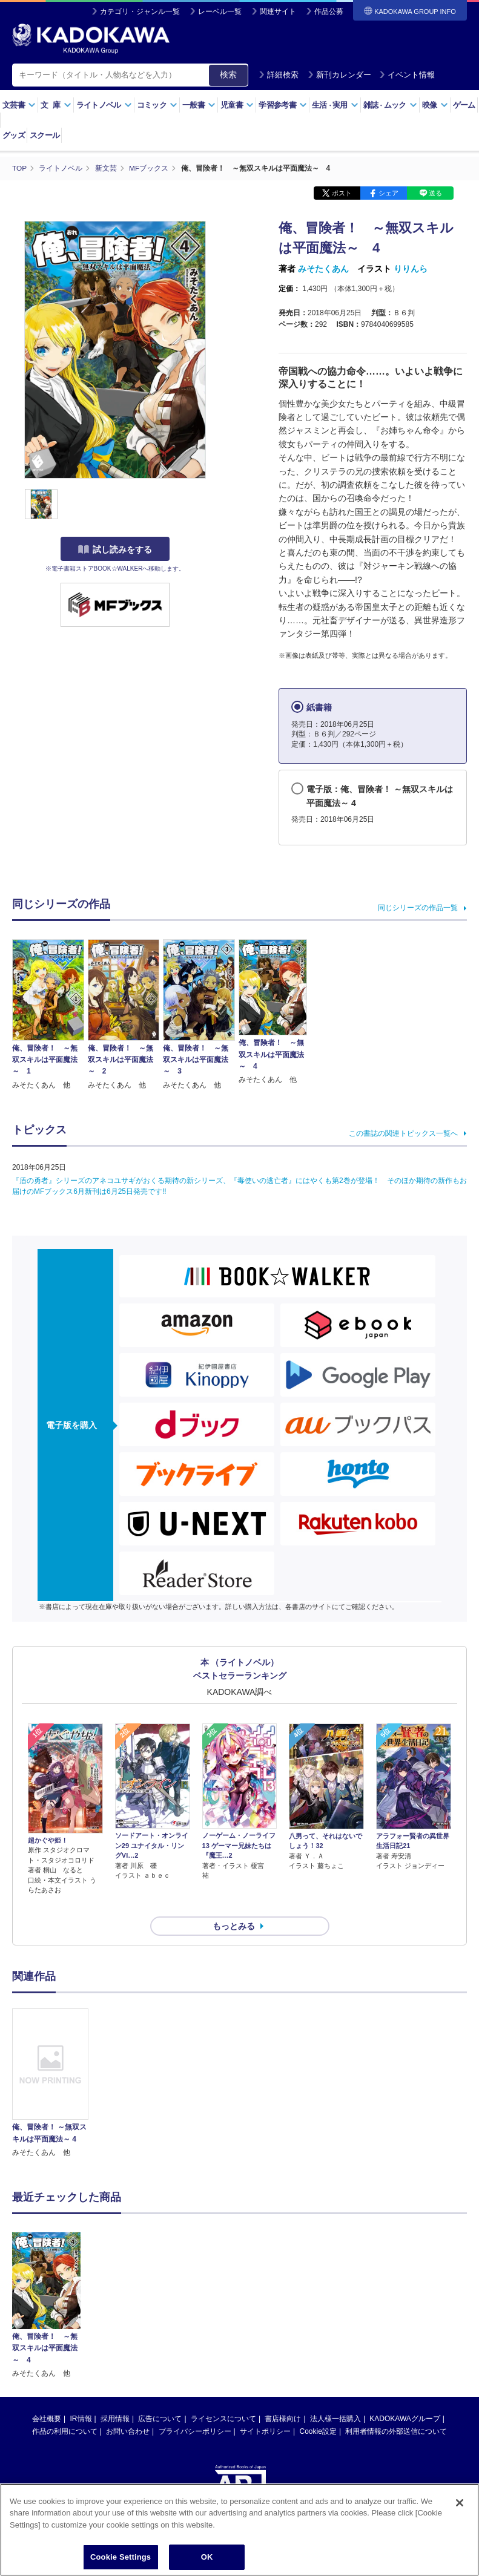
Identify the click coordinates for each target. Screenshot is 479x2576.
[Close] (459, 2502)
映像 (435, 105)
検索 (228, 74)
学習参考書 (283, 105)
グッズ (13, 135)
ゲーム (464, 105)
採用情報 (115, 2397)
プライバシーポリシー (195, 2409)
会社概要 (46, 2397)
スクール (44, 135)
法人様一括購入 (335, 2397)
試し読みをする (115, 549)
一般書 (199, 105)
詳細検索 (279, 74)
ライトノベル (104, 105)
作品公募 (328, 11)
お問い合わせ (128, 2409)
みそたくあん (323, 268)
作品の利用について (64, 2409)
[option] (50, 2062)
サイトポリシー (265, 2409)
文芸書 (19, 105)
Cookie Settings (120, 2556)
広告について (160, 2397)
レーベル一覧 (220, 11)
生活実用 (335, 105)
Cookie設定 (318, 2409)
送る (435, 192)
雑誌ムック (390, 105)
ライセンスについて (223, 2397)
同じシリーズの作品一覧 (418, 907)
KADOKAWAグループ (404, 2397)
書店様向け (283, 2397)
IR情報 (81, 2397)
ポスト (342, 192)
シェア (388, 192)
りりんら (411, 268)
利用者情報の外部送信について (396, 2409)
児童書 (237, 105)
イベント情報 (407, 74)
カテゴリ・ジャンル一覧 (140, 11)
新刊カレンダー (339, 74)
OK (207, 2556)
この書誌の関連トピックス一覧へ (403, 1133)
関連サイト (278, 11)
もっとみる (234, 1904)
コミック (157, 105)
